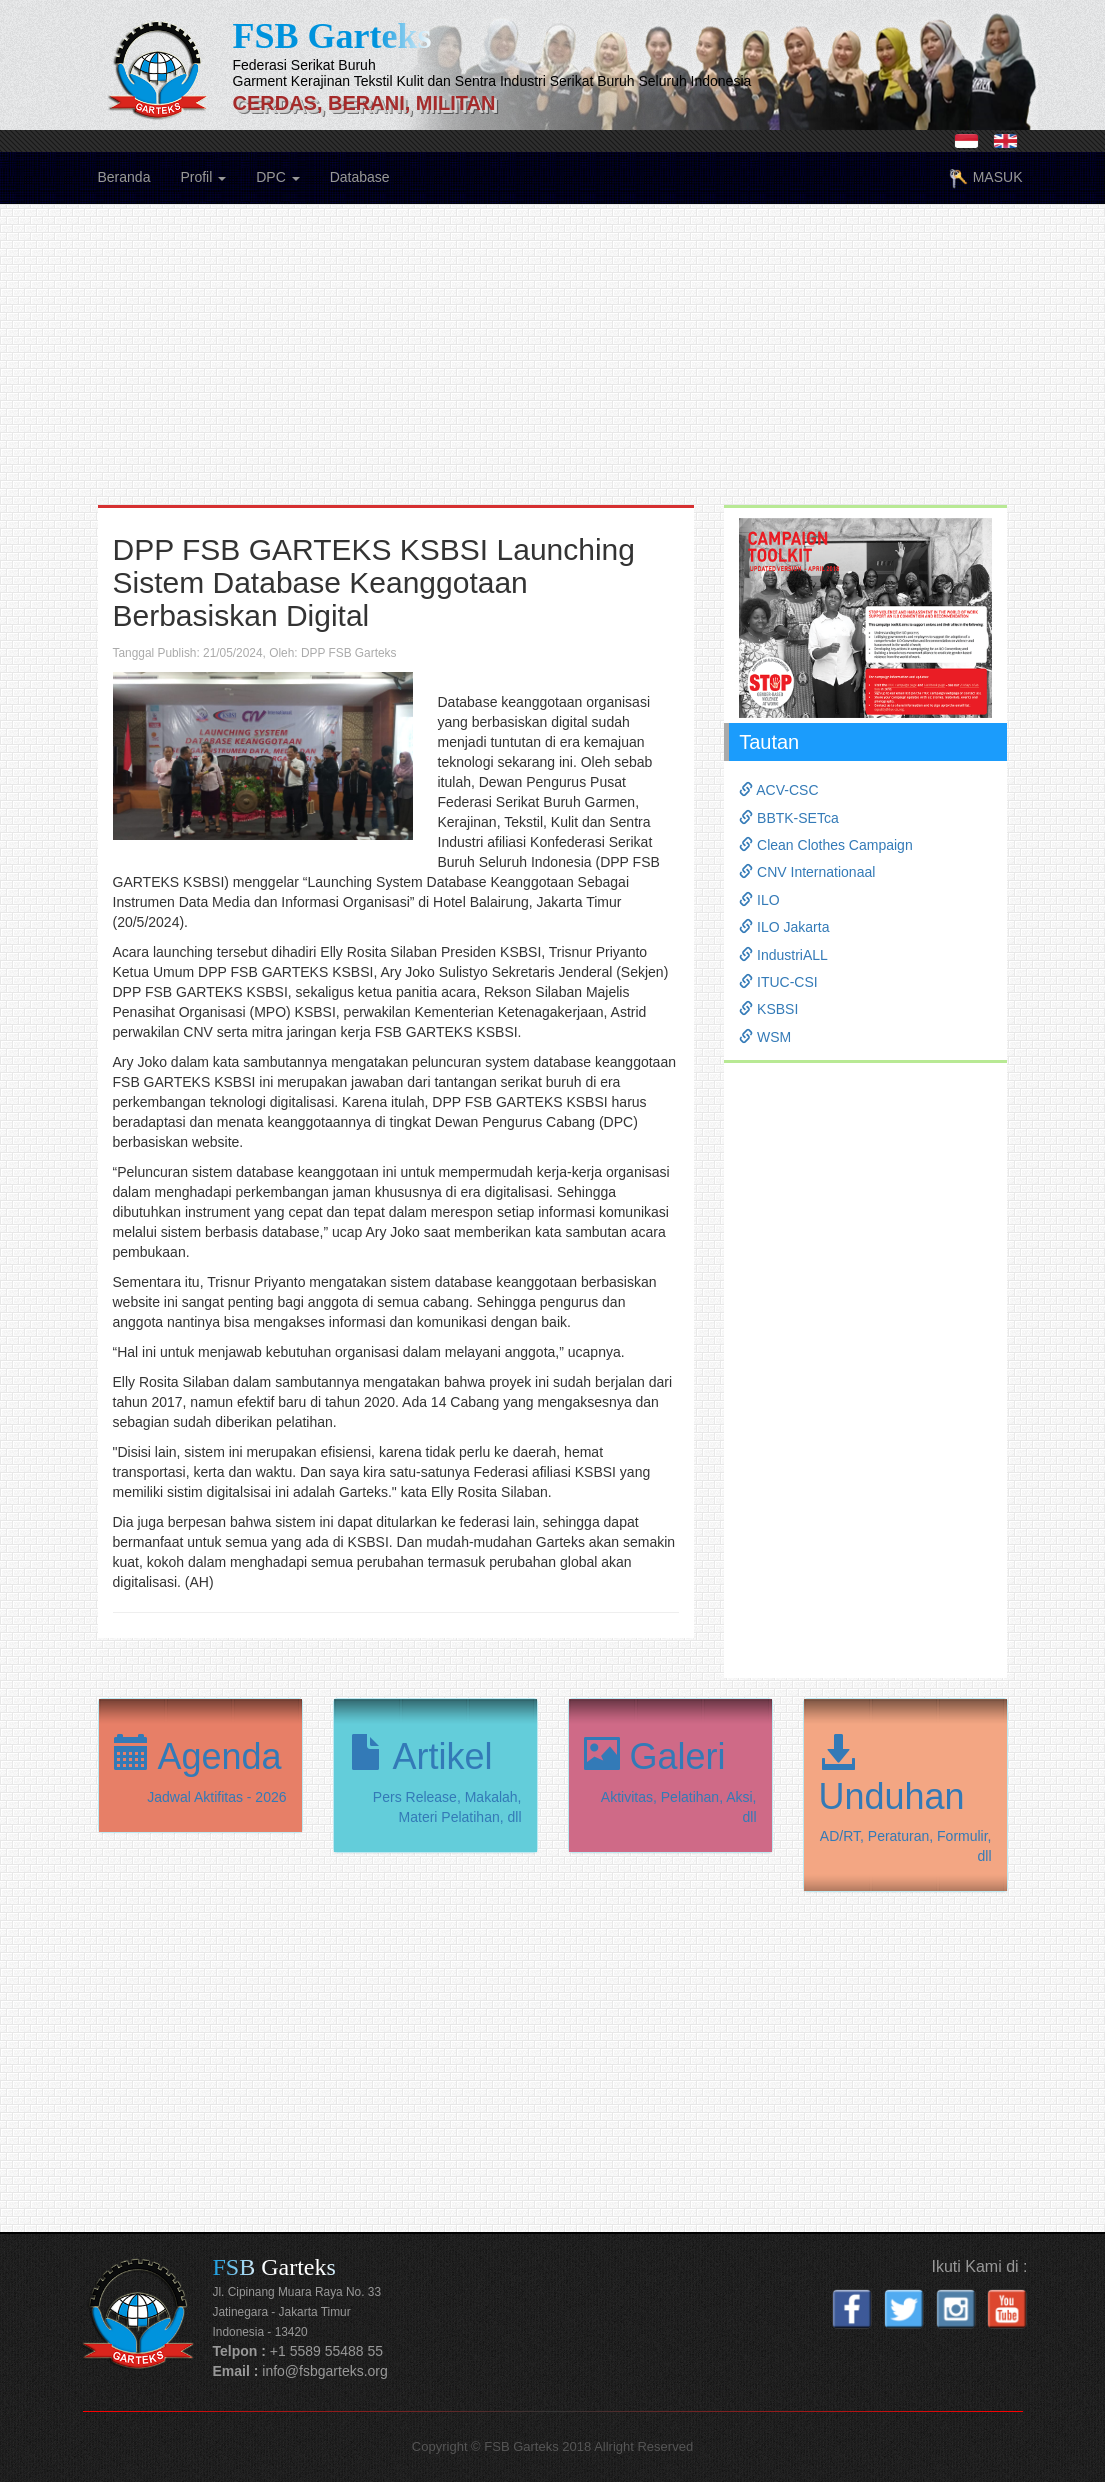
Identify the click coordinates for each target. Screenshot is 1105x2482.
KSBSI (768, 1009)
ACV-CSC (778, 790)
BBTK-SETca (789, 818)
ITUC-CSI (778, 982)
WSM (765, 1037)
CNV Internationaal (807, 872)
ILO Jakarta (784, 927)
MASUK (986, 179)
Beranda (124, 177)
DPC (277, 177)
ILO (759, 900)
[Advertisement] (553, 365)
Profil (203, 177)
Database (360, 177)
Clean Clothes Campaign (826, 845)
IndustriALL (783, 955)
